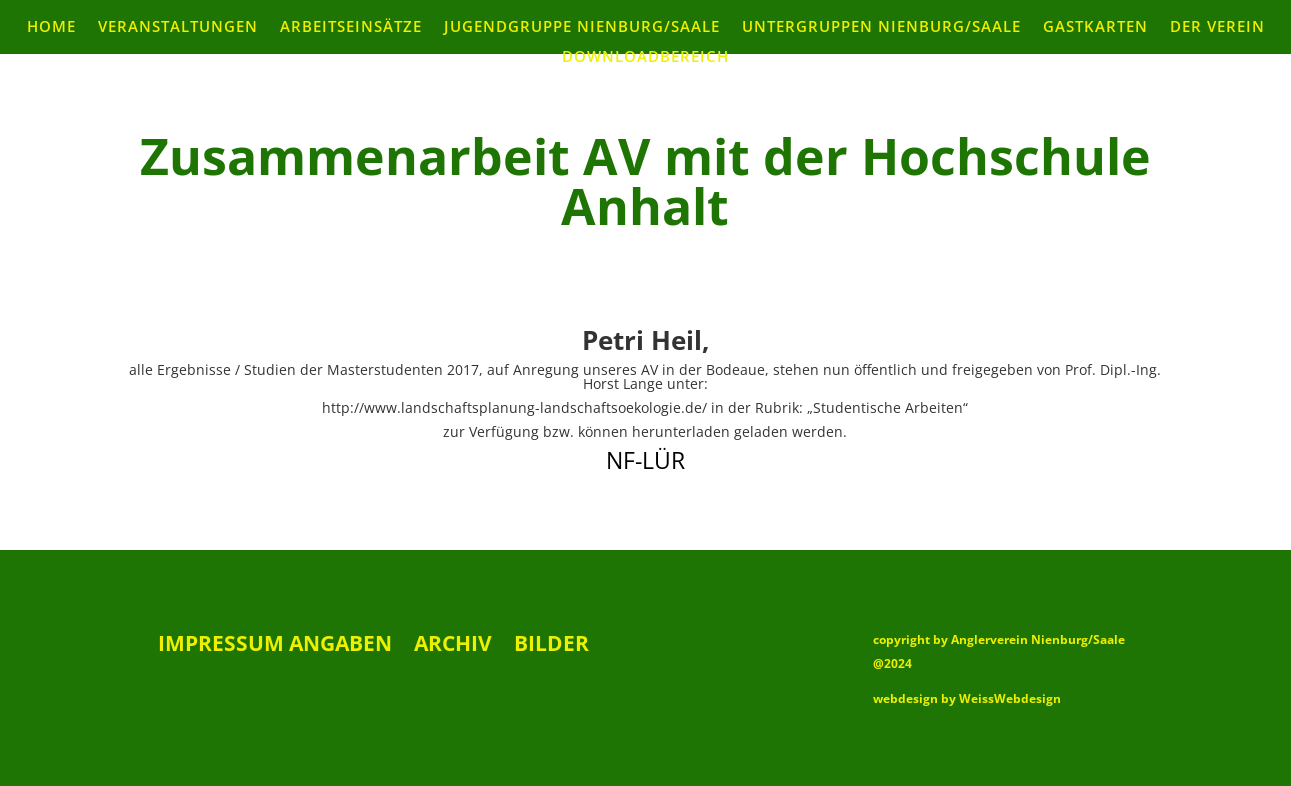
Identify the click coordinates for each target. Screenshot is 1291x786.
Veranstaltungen (178, 27)
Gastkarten (1095, 27)
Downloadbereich (645, 57)
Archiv (453, 646)
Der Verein (1217, 27)
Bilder (551, 646)
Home (51, 27)
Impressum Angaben (275, 646)
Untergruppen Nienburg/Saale (881, 27)
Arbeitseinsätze (351, 27)
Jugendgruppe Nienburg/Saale (582, 27)
